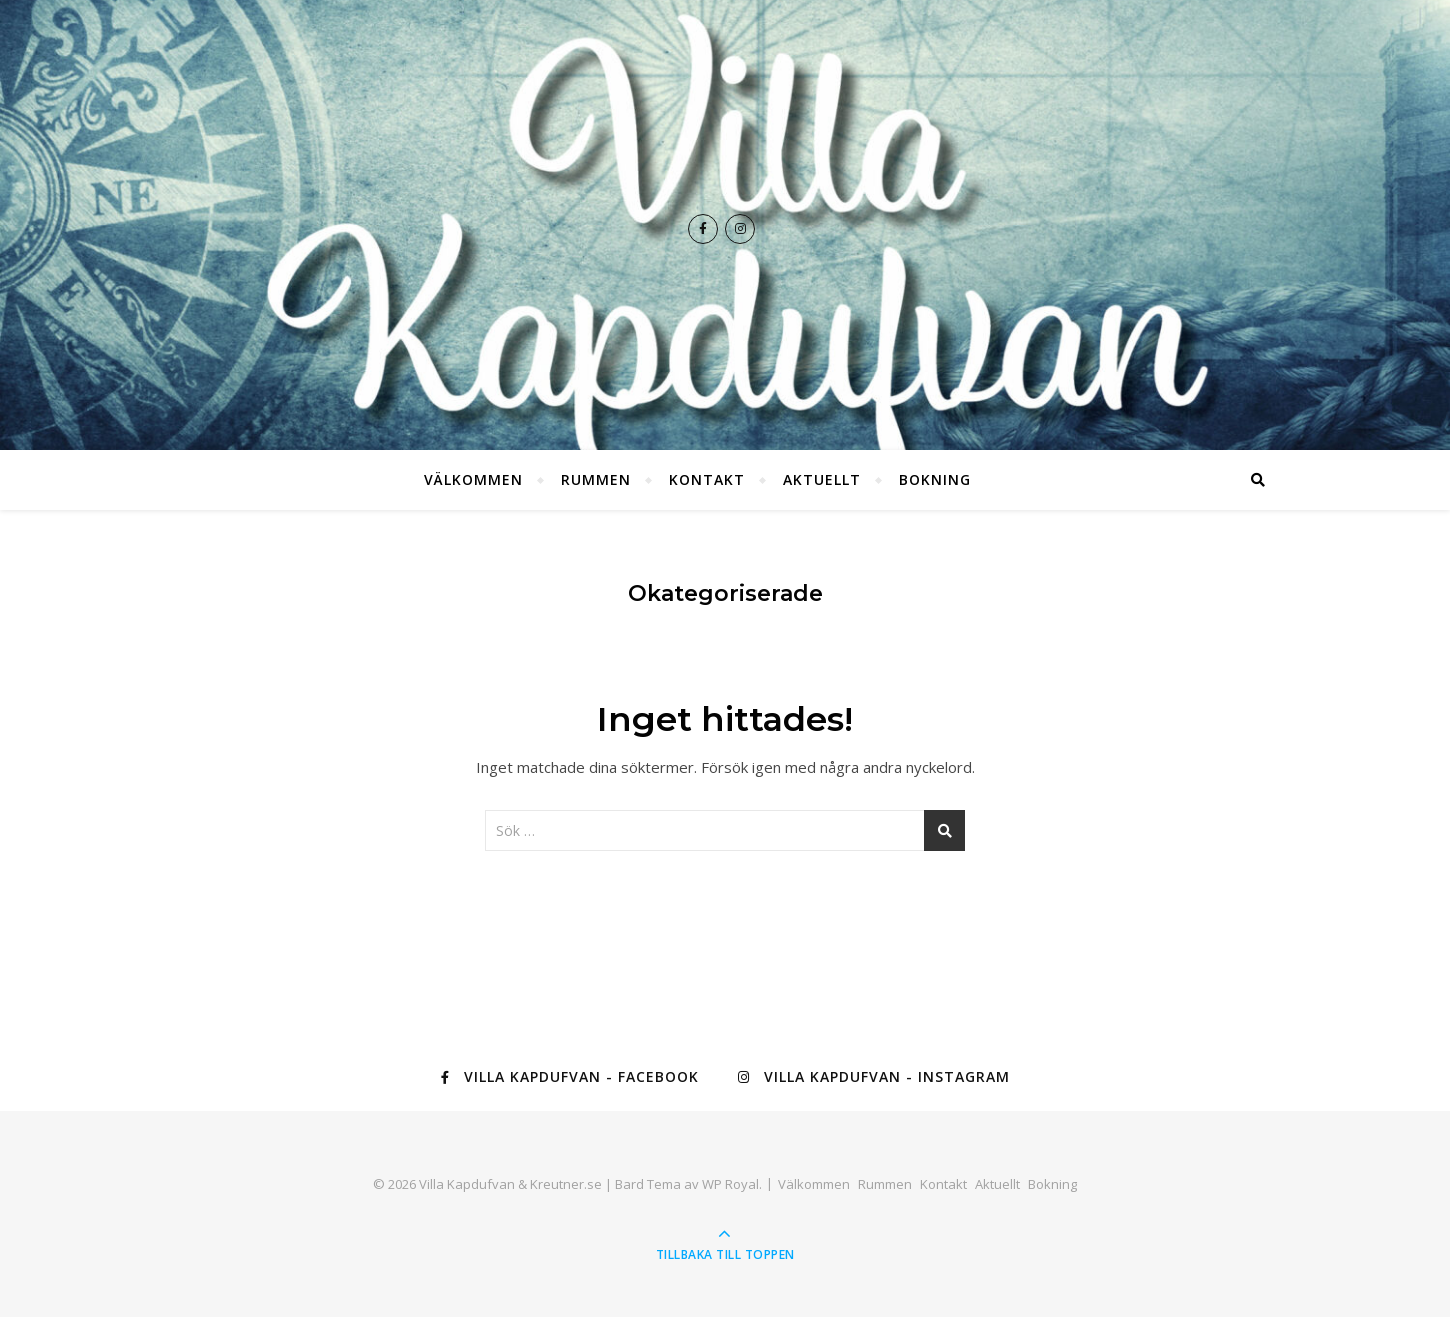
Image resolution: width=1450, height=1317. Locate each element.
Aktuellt (822, 479)
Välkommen (473, 479)
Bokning (935, 479)
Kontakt (707, 479)
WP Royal (730, 1184)
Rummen (596, 479)
